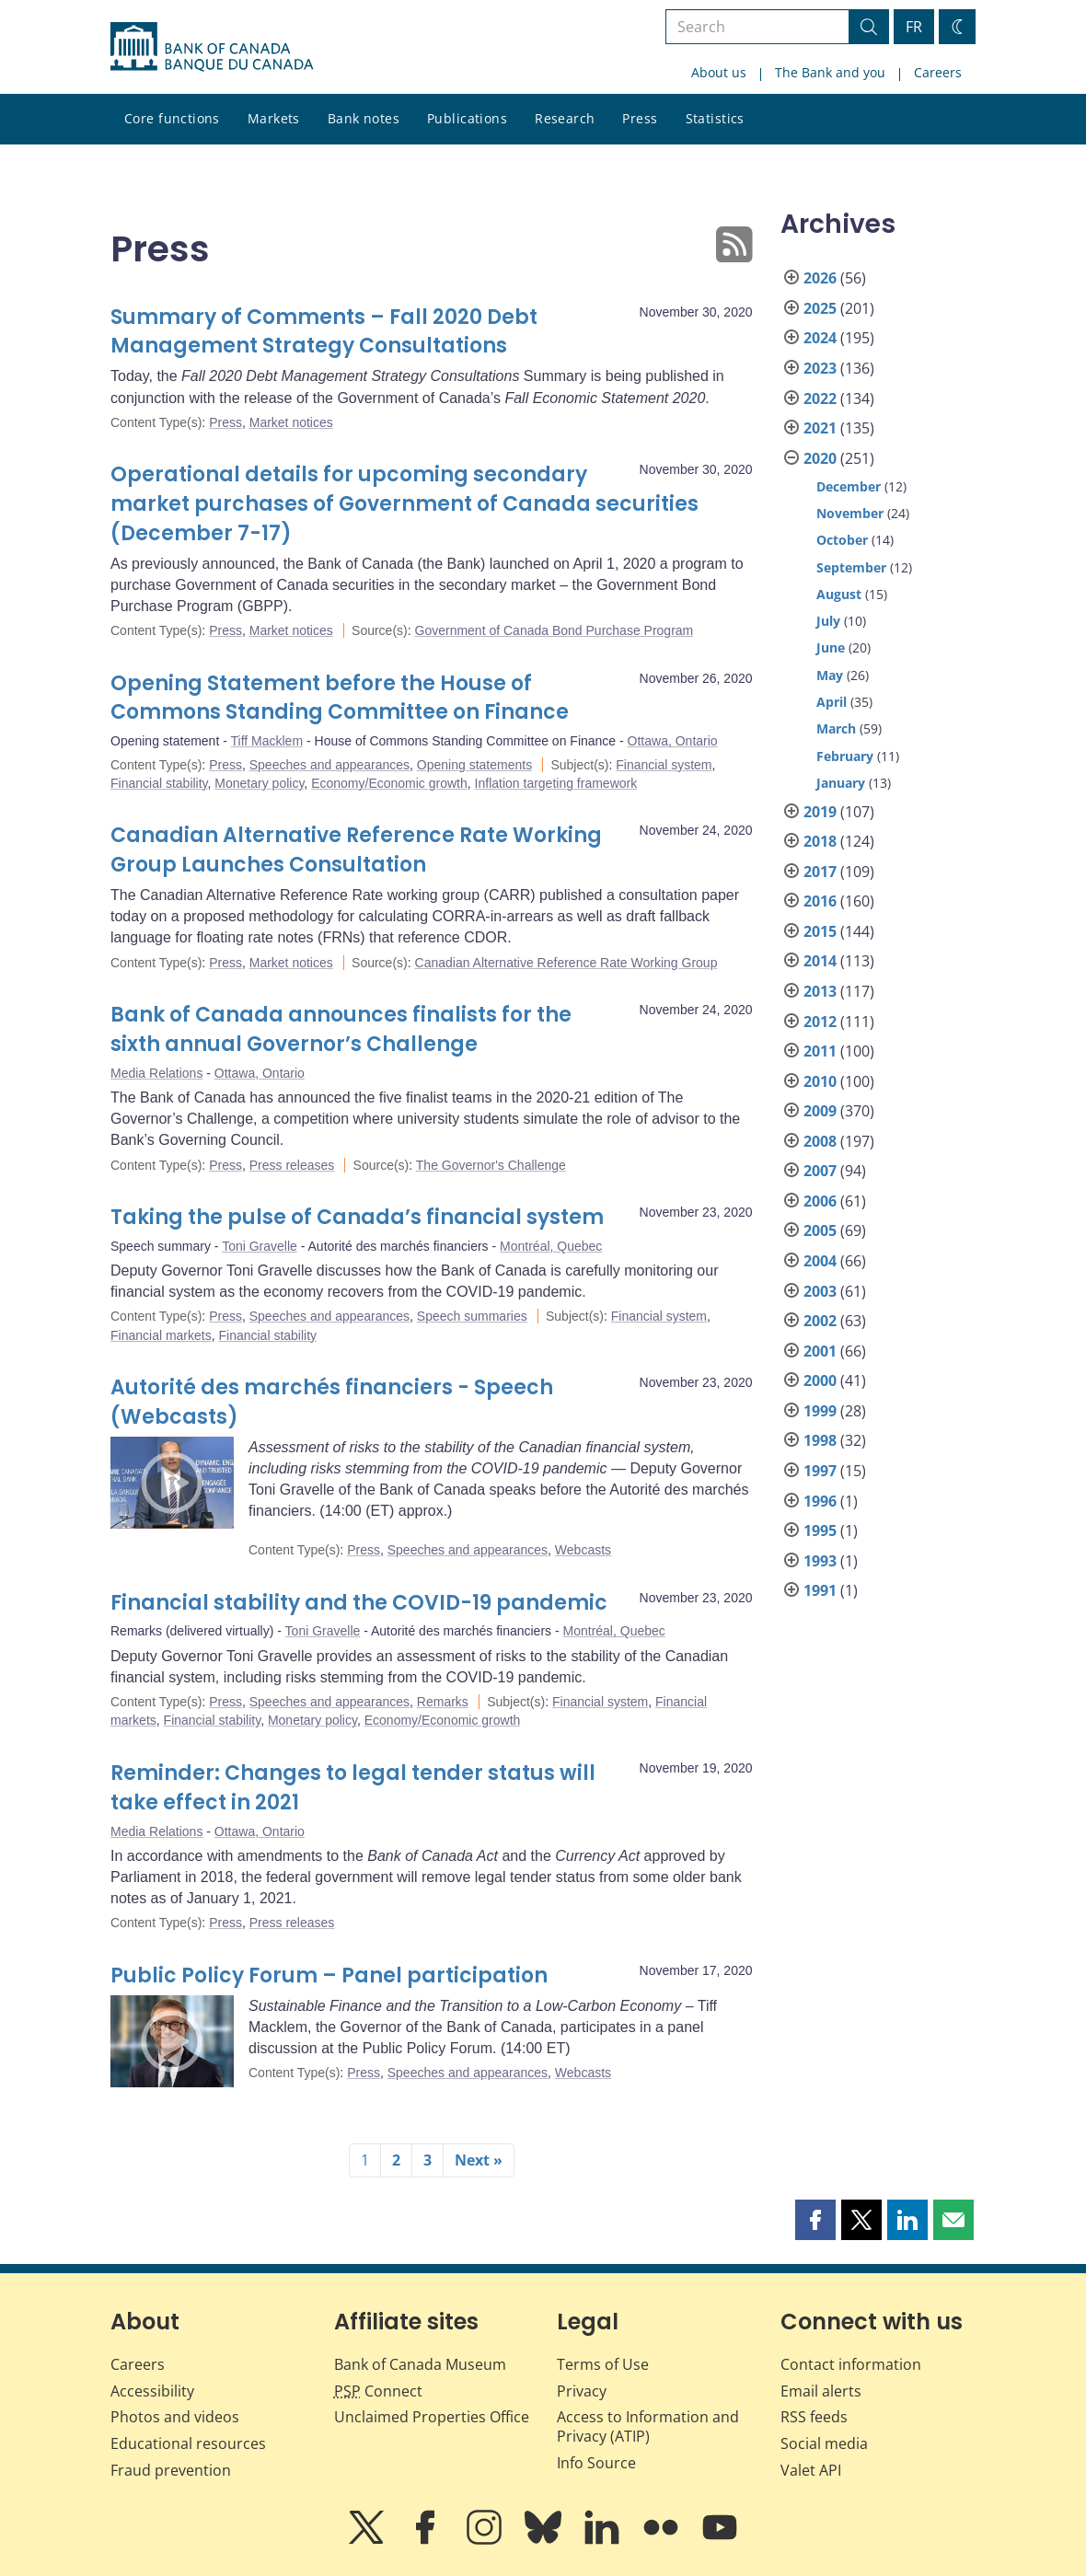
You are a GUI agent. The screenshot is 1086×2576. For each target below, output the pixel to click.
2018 (820, 841)
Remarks (442, 1701)
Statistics (715, 118)
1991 (820, 1590)
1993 (820, 1561)
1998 (820, 1440)
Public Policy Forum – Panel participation (329, 1975)
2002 (820, 1321)
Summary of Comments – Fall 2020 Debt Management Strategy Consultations (323, 332)
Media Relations (156, 1073)
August (838, 594)
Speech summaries (472, 1316)
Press (639, 118)
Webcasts (583, 1549)
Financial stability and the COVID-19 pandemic (358, 1602)
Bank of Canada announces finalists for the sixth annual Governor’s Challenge (341, 1029)
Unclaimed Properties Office (431, 2417)
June (830, 647)
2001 (820, 1351)
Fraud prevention (170, 2470)
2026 (820, 278)
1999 (820, 1411)
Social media (824, 2443)
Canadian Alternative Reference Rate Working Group (566, 962)
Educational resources (188, 2443)
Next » (479, 2160)
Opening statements (474, 764)
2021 (820, 428)
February (844, 756)
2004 (820, 1261)
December (848, 486)
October (842, 540)
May (829, 675)
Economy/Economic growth (389, 783)
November (850, 513)
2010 (820, 1081)
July (828, 621)
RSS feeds (814, 2417)
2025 (820, 308)
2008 (820, 1141)
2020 (820, 458)
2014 (820, 961)
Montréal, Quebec (551, 1246)
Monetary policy (259, 783)
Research (565, 118)
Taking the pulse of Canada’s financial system (357, 1217)
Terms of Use (603, 2364)
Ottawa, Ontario (673, 741)
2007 (820, 1171)
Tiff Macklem (267, 741)
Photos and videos (174, 2417)
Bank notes (363, 118)
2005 (820, 1230)
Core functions (172, 118)
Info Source (596, 2463)
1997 (820, 1471)
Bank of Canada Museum (420, 2364)
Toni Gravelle (259, 1246)
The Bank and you (830, 72)
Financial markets (161, 1335)
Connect (378, 2391)
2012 (820, 1021)
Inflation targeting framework (556, 783)
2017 (820, 871)
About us (718, 72)
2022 (820, 398)
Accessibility (152, 2391)
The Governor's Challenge (491, 1165)
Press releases (292, 1165)
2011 (820, 1051)
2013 (820, 991)
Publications (467, 118)
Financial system (663, 764)
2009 (820, 1111)
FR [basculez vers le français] (914, 27)
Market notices (291, 422)
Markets (274, 118)
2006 (820, 1201)
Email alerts (820, 2391)
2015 (820, 931)
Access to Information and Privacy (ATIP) (648, 2426)
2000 (820, 1380)
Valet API (810, 2470)
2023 (820, 368)
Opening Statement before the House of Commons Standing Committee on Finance (339, 698)
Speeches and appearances (329, 764)
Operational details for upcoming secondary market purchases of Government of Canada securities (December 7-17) (404, 504)
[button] (815, 2220)
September (851, 567)
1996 (820, 1501)
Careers (938, 72)
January (840, 782)
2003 (820, 1291)
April (831, 701)
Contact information (850, 2364)
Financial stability (159, 783)
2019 (820, 812)
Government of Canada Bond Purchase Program (554, 630)
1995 (820, 1530)
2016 (820, 901)
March (836, 728)
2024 (820, 338)
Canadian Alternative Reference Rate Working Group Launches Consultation (356, 850)
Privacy (582, 2391)
